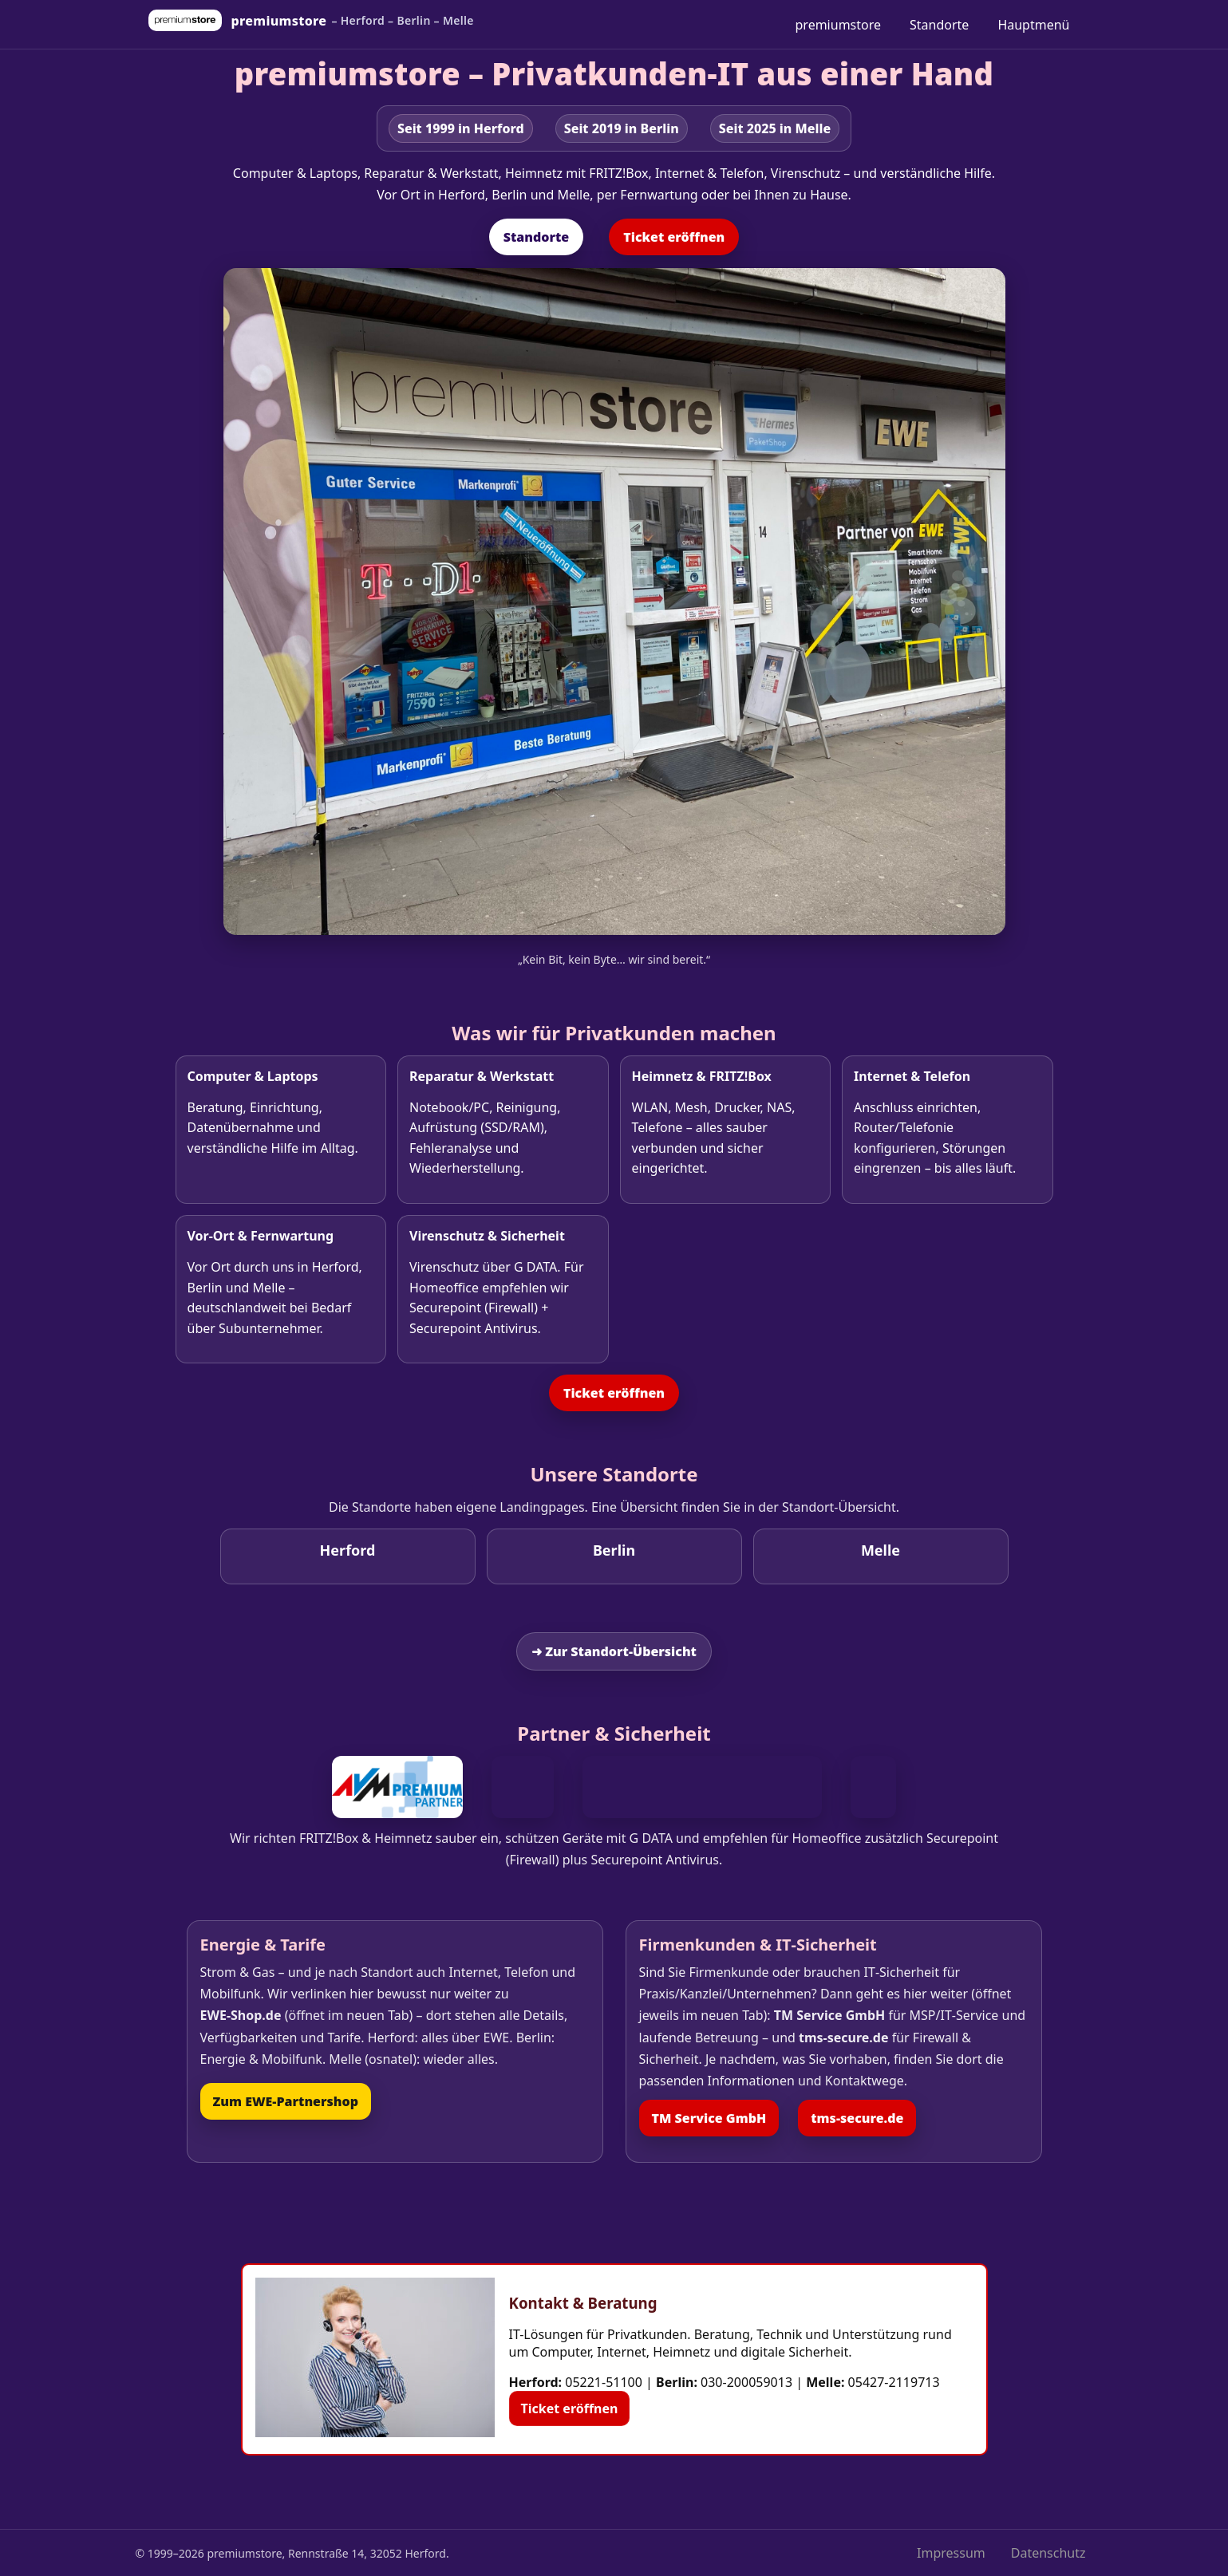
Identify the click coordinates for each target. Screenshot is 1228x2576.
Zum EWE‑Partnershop (285, 2101)
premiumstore (839, 25)
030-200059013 (746, 2382)
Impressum (951, 2553)
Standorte (939, 25)
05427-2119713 (894, 2382)
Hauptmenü (1033, 25)
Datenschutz (1048, 2553)
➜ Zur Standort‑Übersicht (614, 1651)
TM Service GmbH (709, 2118)
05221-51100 (603, 2382)
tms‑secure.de (857, 2118)
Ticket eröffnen (674, 237)
